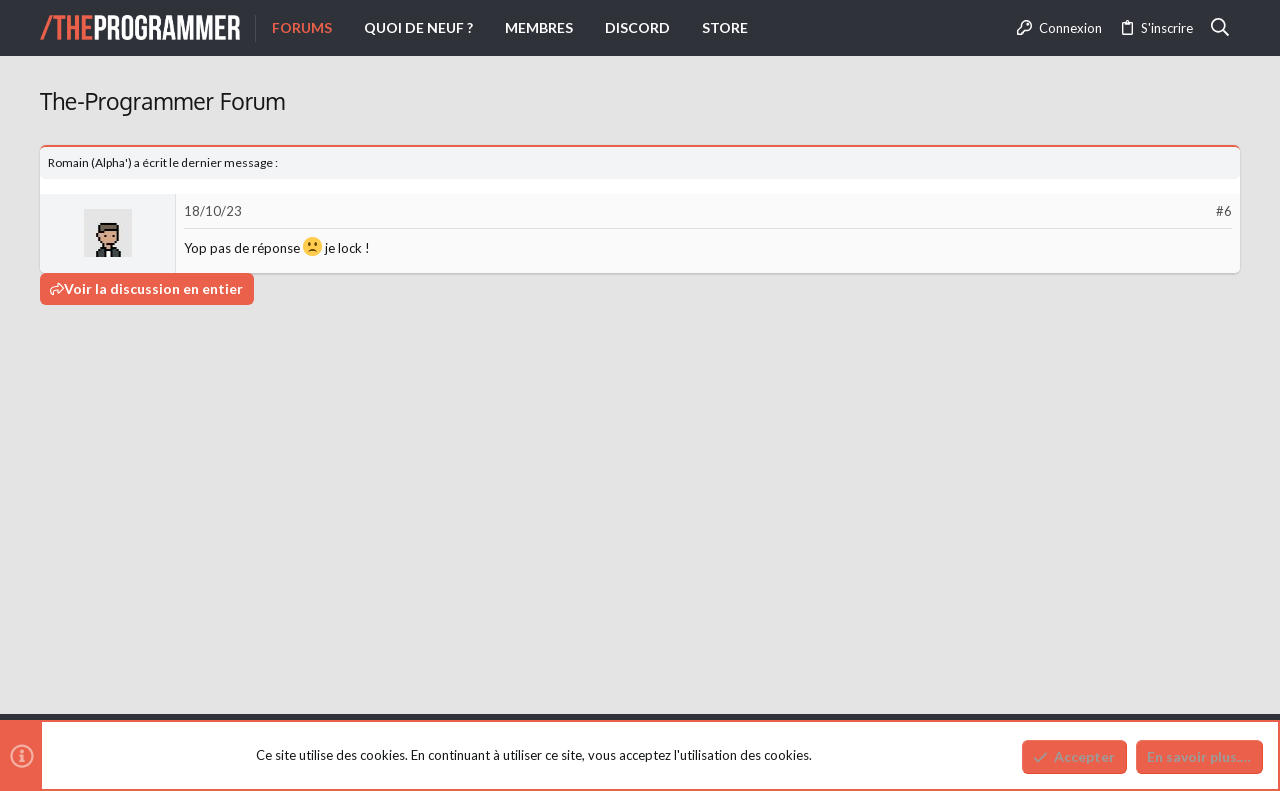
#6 (1224, 211)
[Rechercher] (1220, 28)
